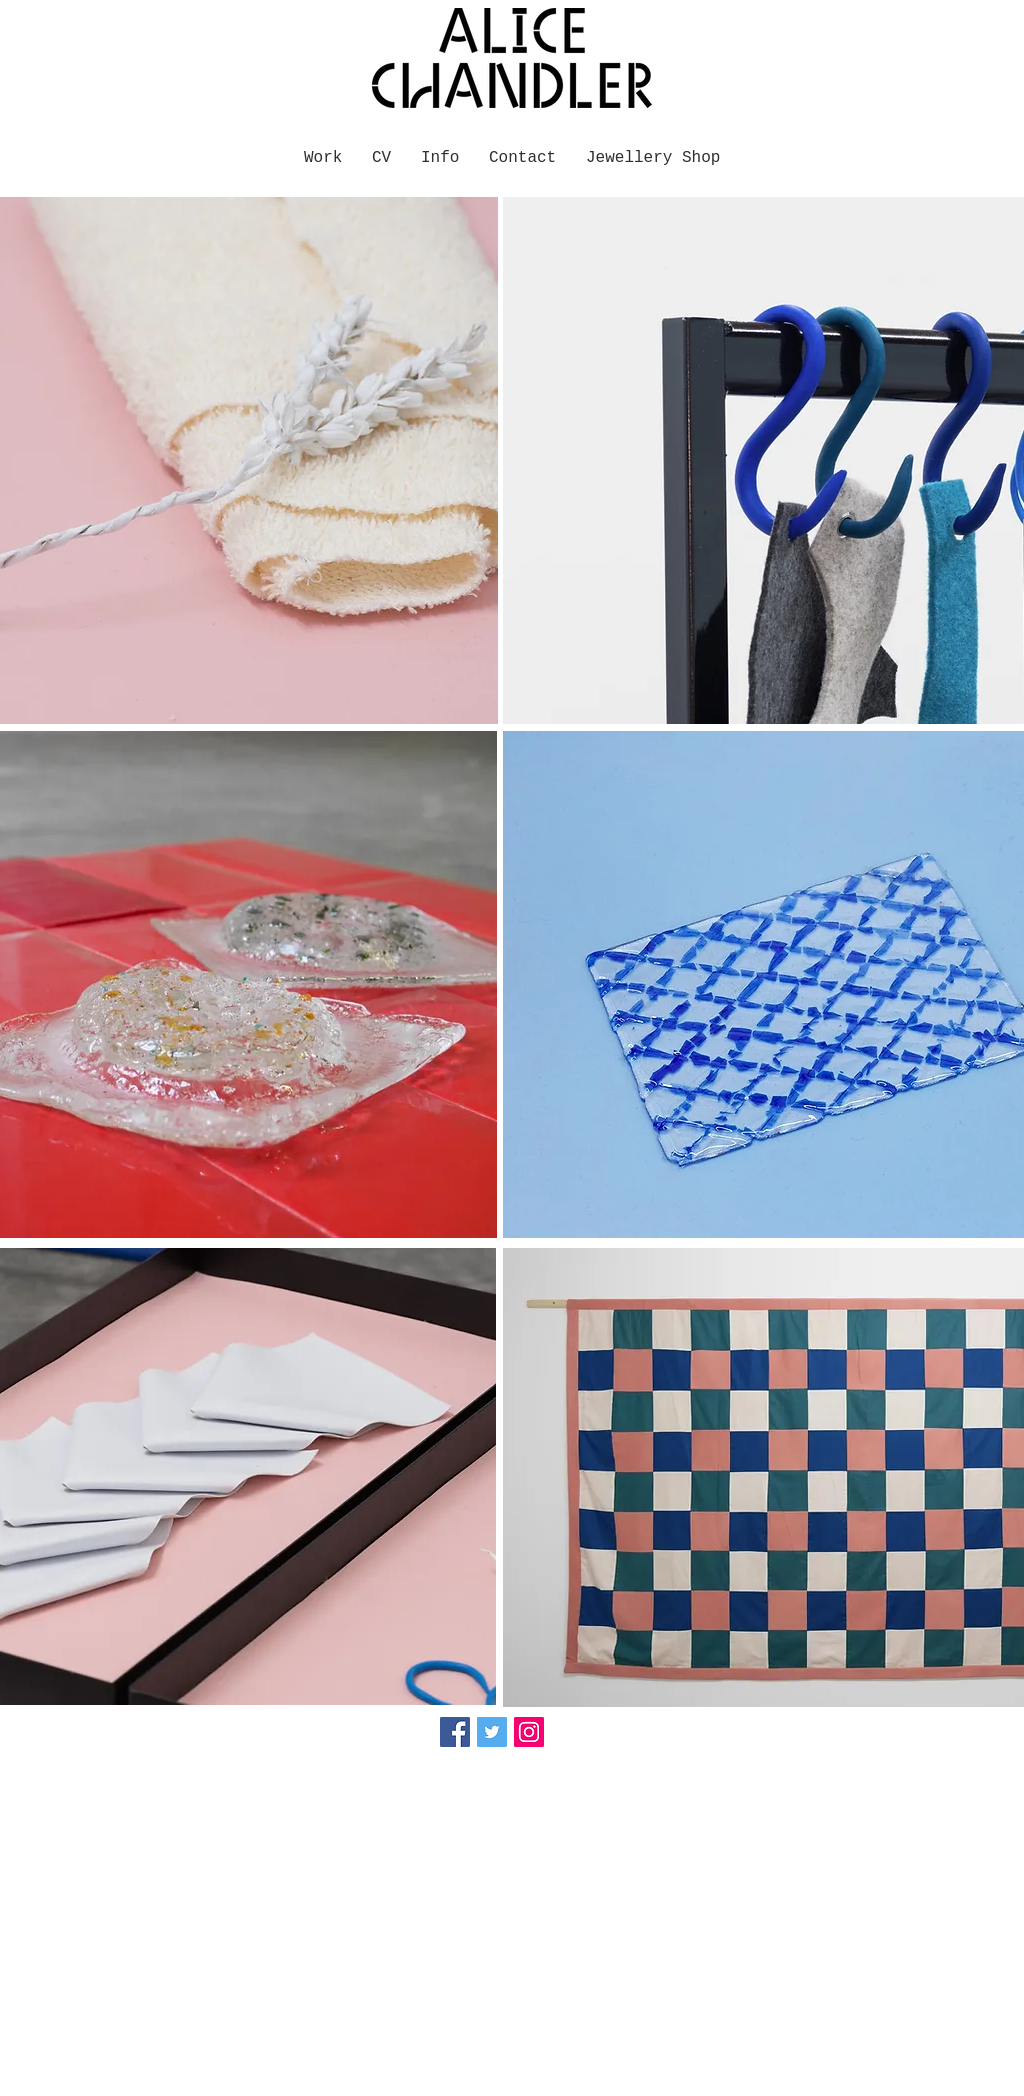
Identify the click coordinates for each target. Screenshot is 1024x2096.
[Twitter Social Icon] (492, 1732)
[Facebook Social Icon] (455, 1732)
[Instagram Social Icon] (529, 1732)
